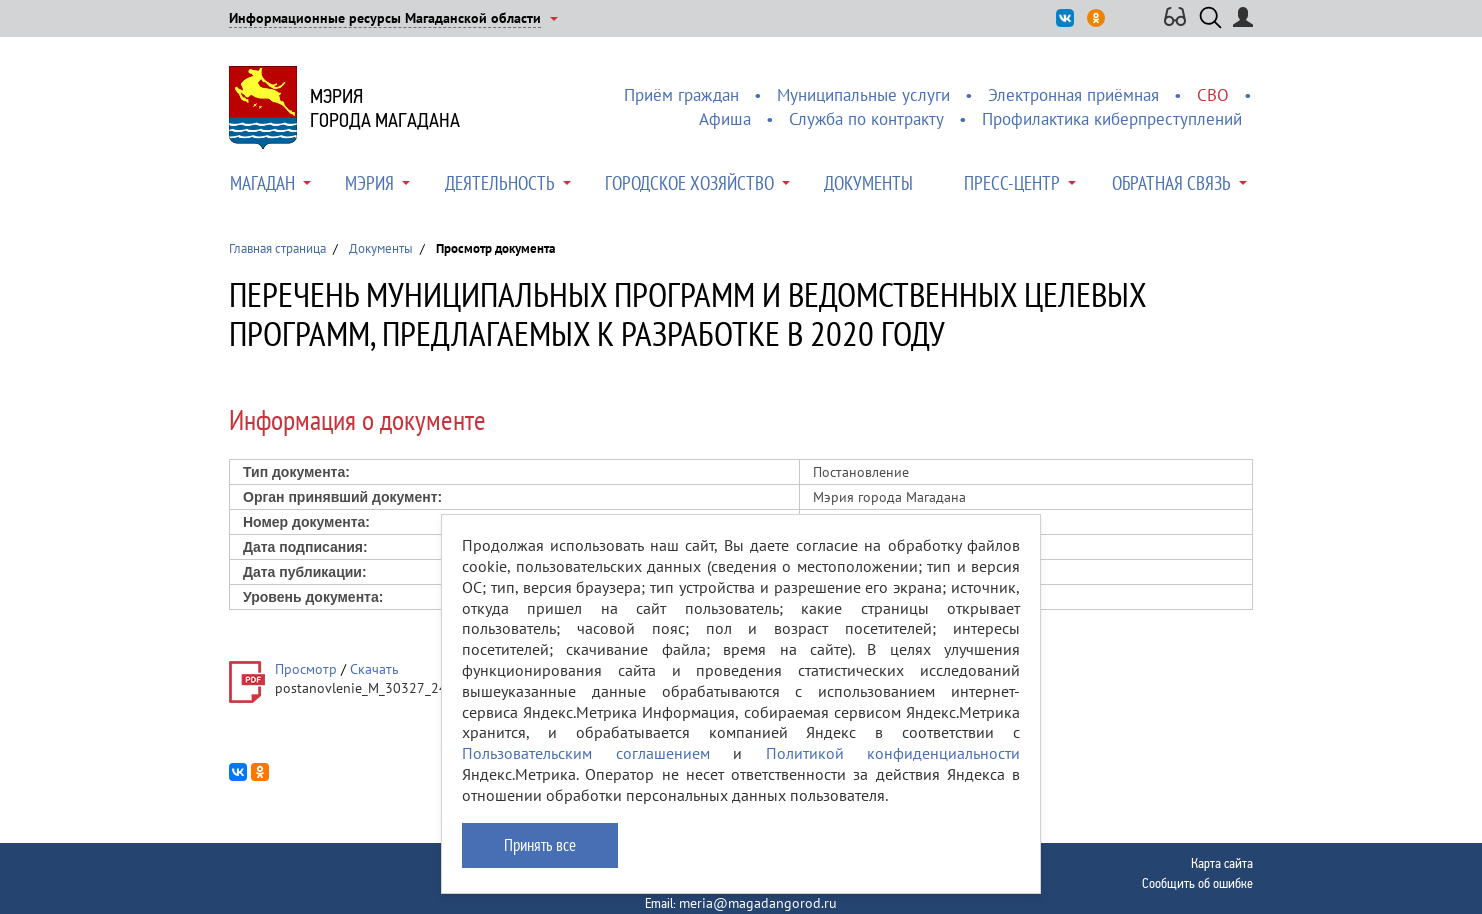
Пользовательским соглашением (586, 753)
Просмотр (306, 669)
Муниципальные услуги (863, 95)
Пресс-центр (1012, 183)
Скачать (374, 669)
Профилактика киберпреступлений (1112, 119)
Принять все (540, 845)
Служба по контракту (866, 119)
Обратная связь (1171, 183)
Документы (868, 183)
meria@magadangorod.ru (758, 903)
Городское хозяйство (689, 183)
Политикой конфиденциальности (893, 753)
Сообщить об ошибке (1197, 883)
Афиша (725, 119)
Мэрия (369, 183)
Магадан (262, 183)
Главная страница (277, 248)
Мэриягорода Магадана (385, 108)
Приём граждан (681, 95)
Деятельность (500, 183)
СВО (1213, 95)
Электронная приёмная (1073, 95)
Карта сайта (1222, 863)
